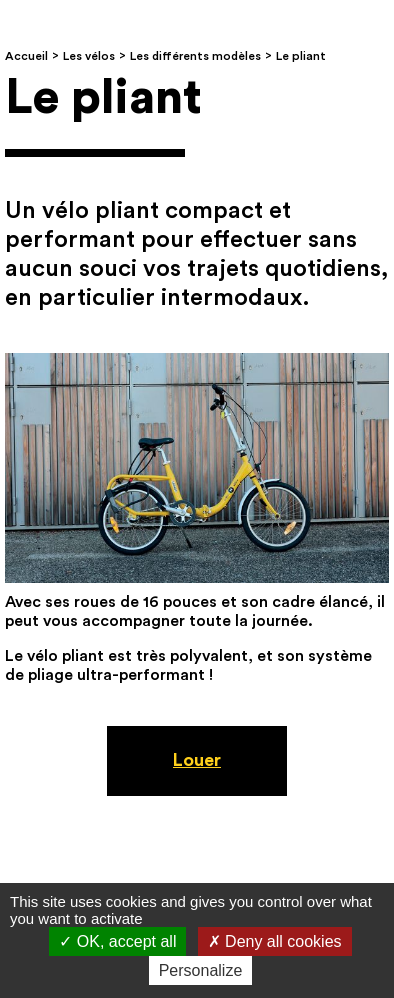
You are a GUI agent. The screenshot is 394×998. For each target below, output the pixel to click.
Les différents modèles (195, 56)
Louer (197, 760)
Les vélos (89, 56)
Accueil (26, 56)
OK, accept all (117, 941)
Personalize (201, 970)
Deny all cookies (275, 941)
